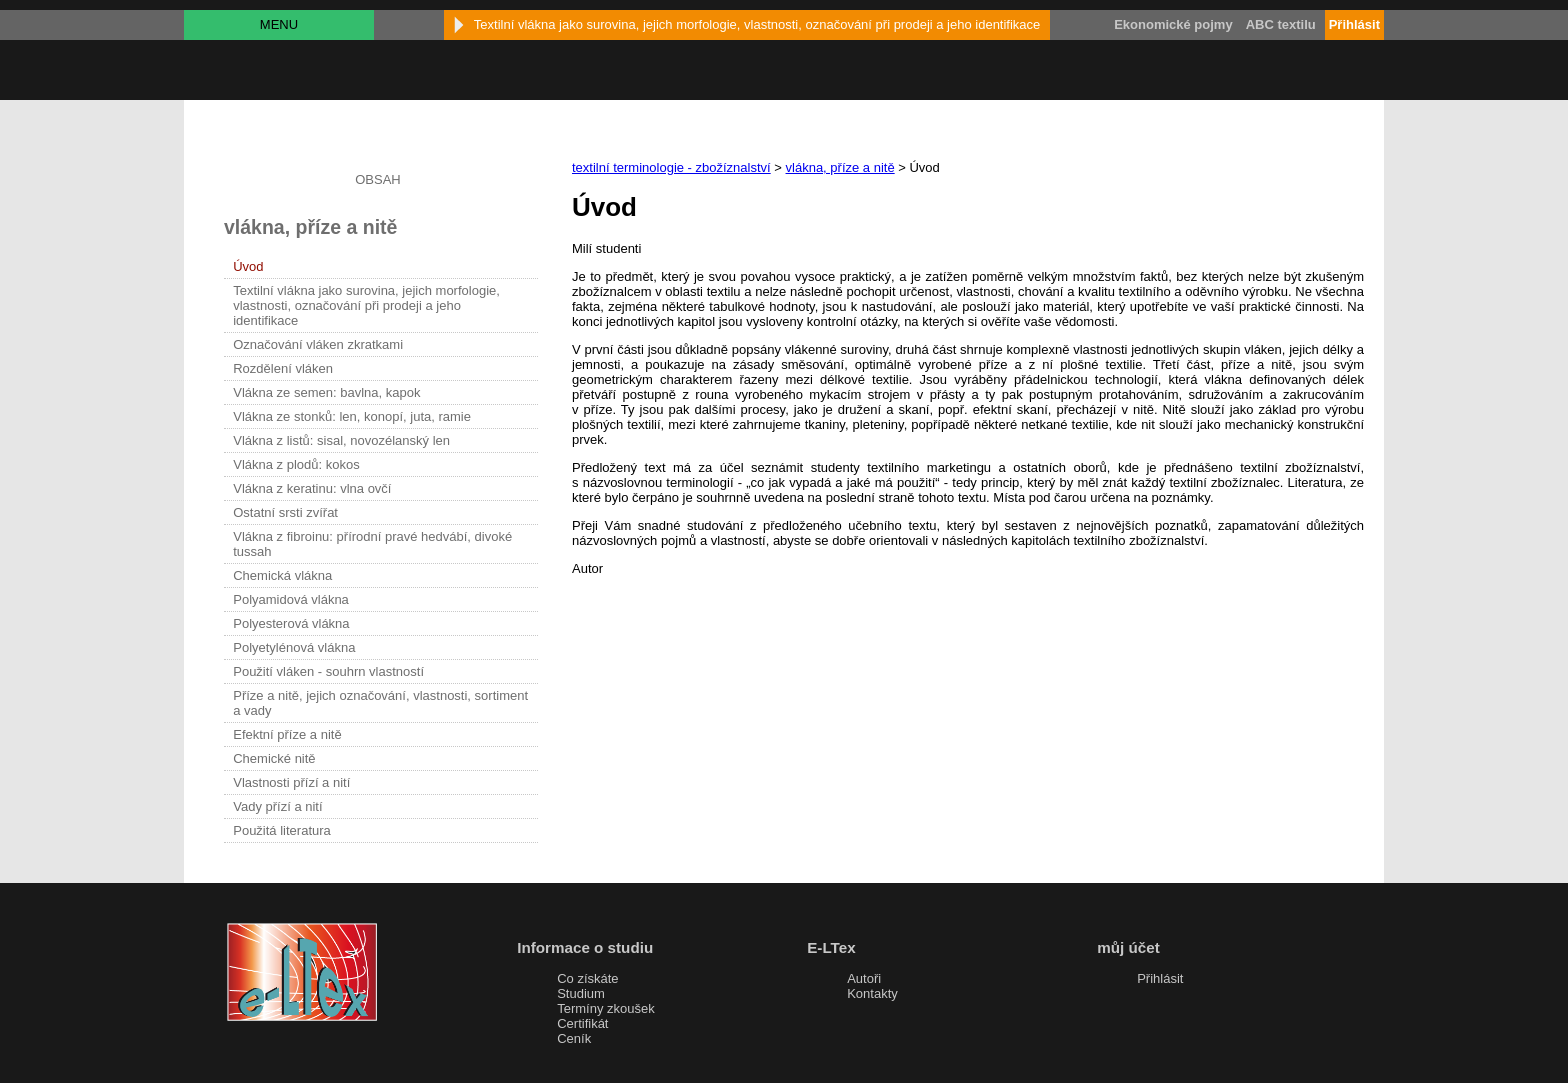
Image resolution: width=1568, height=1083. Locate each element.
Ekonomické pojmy (1173, 24)
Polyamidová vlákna (291, 599)
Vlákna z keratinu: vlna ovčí (312, 488)
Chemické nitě (274, 758)
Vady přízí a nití (277, 806)
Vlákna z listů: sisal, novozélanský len (341, 440)
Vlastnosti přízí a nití (291, 782)
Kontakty (872, 993)
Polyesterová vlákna (291, 623)
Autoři (864, 978)
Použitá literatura (282, 830)
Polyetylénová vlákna (294, 647)
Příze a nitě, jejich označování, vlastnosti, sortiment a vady (380, 703)
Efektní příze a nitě (287, 734)
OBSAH (378, 179)
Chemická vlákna (282, 575)
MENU (279, 24)
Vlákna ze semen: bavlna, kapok (326, 392)
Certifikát (582, 1023)
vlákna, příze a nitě (840, 167)
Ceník (574, 1038)
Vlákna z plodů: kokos (296, 464)
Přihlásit (1160, 978)
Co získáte (587, 978)
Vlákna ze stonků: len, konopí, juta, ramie (352, 416)
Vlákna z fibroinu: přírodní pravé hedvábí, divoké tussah (372, 544)
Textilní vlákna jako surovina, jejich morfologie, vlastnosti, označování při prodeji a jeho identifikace (366, 305)
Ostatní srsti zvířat (285, 512)
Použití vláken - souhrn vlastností (328, 671)
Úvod (248, 266)
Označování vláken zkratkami (318, 344)
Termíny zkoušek (606, 1008)
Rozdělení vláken (283, 368)
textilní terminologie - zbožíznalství (671, 167)
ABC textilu (1281, 24)
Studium (581, 993)
